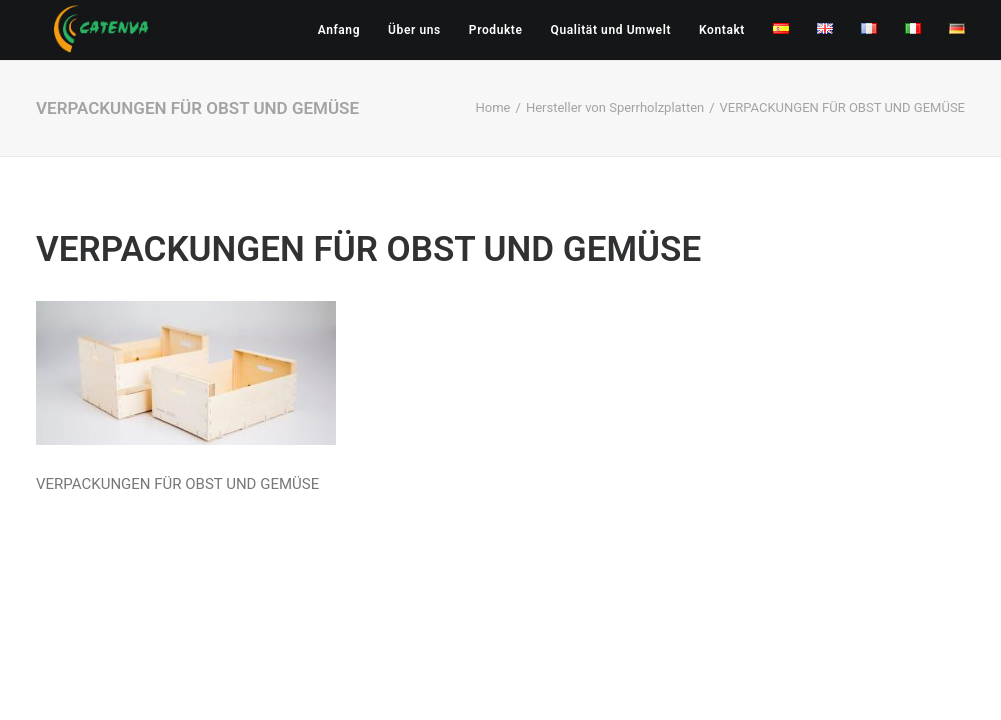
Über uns (414, 30)
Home (493, 107)
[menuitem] (346, 30)
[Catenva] (101, 30)
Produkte (496, 30)
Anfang (339, 30)
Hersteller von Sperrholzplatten (615, 107)
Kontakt (722, 30)
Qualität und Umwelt (611, 30)
